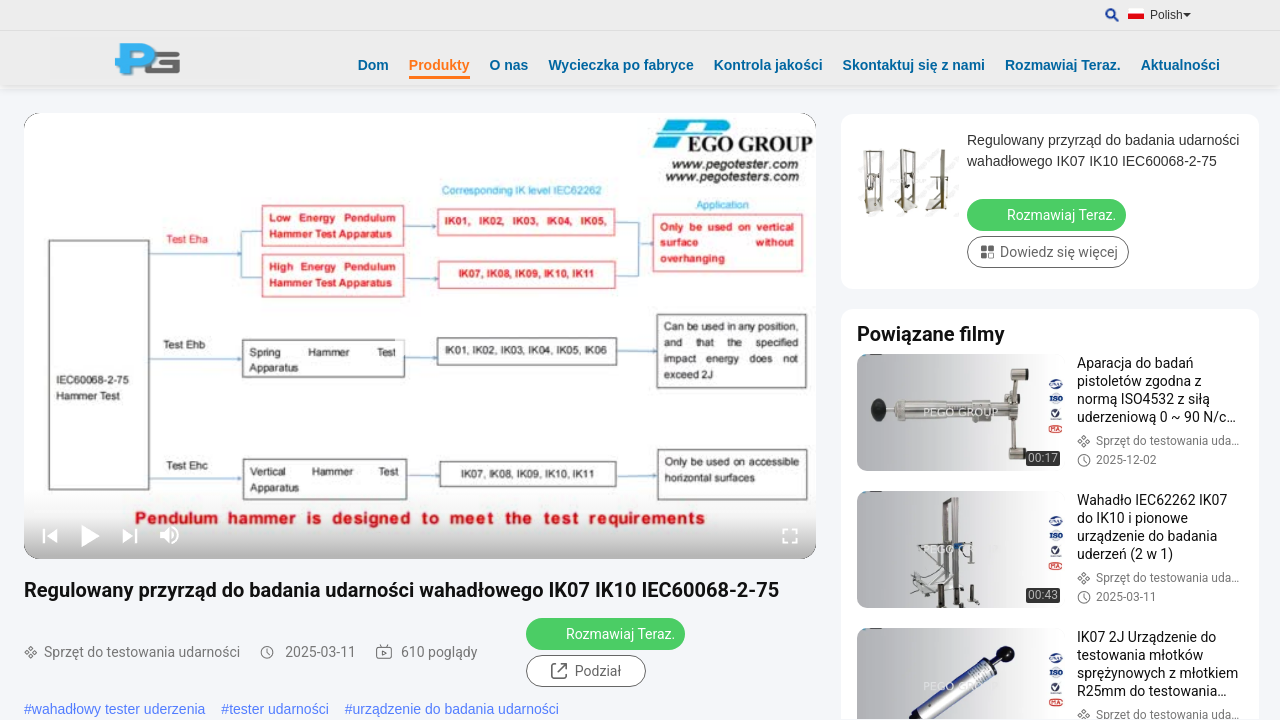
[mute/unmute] (170, 535)
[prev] (50, 535)
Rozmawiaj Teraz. (1063, 65)
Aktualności (1180, 65)
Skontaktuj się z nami (914, 65)
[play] (420, 336)
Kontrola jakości (768, 65)
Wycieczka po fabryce (620, 65)
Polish (1170, 15)
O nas (509, 65)
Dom (373, 65)
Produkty (439, 65)
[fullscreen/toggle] (790, 535)
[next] (130, 535)
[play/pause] (90, 535)
